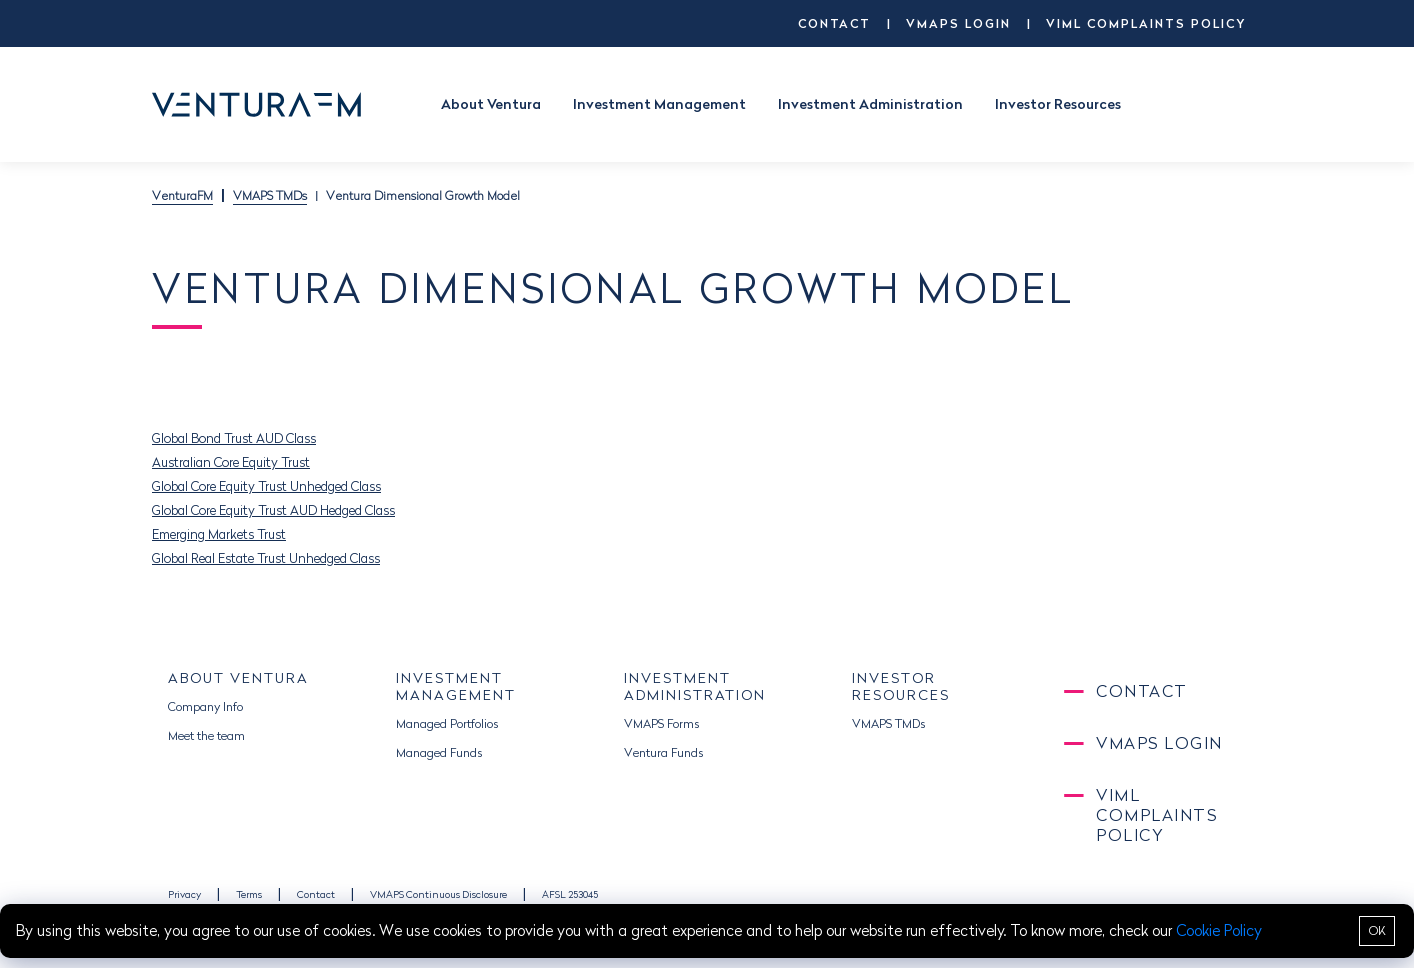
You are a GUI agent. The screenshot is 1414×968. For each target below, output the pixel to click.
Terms (249, 894)
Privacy (184, 894)
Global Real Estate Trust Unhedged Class (266, 558)
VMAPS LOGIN (958, 23)
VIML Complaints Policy (1146, 23)
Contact (316, 894)
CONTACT (834, 23)
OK (1377, 930)
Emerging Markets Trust (219, 534)
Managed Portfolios (447, 723)
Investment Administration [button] (870, 104)
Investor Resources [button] (1058, 104)
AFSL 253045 (570, 894)
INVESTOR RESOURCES (901, 686)
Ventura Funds (663, 752)
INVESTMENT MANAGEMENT (456, 686)
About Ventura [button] (491, 104)
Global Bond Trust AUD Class (234, 438)
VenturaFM (182, 195)
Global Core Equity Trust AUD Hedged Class (273, 510)
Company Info (205, 706)
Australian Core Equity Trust (231, 462)
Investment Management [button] (659, 104)
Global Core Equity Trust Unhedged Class (266, 486)
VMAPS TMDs (270, 195)
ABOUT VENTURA (238, 678)
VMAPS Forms (661, 723)
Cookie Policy (1219, 930)
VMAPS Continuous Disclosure (438, 894)
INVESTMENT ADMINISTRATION (695, 686)
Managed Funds (439, 752)
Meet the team (206, 735)
